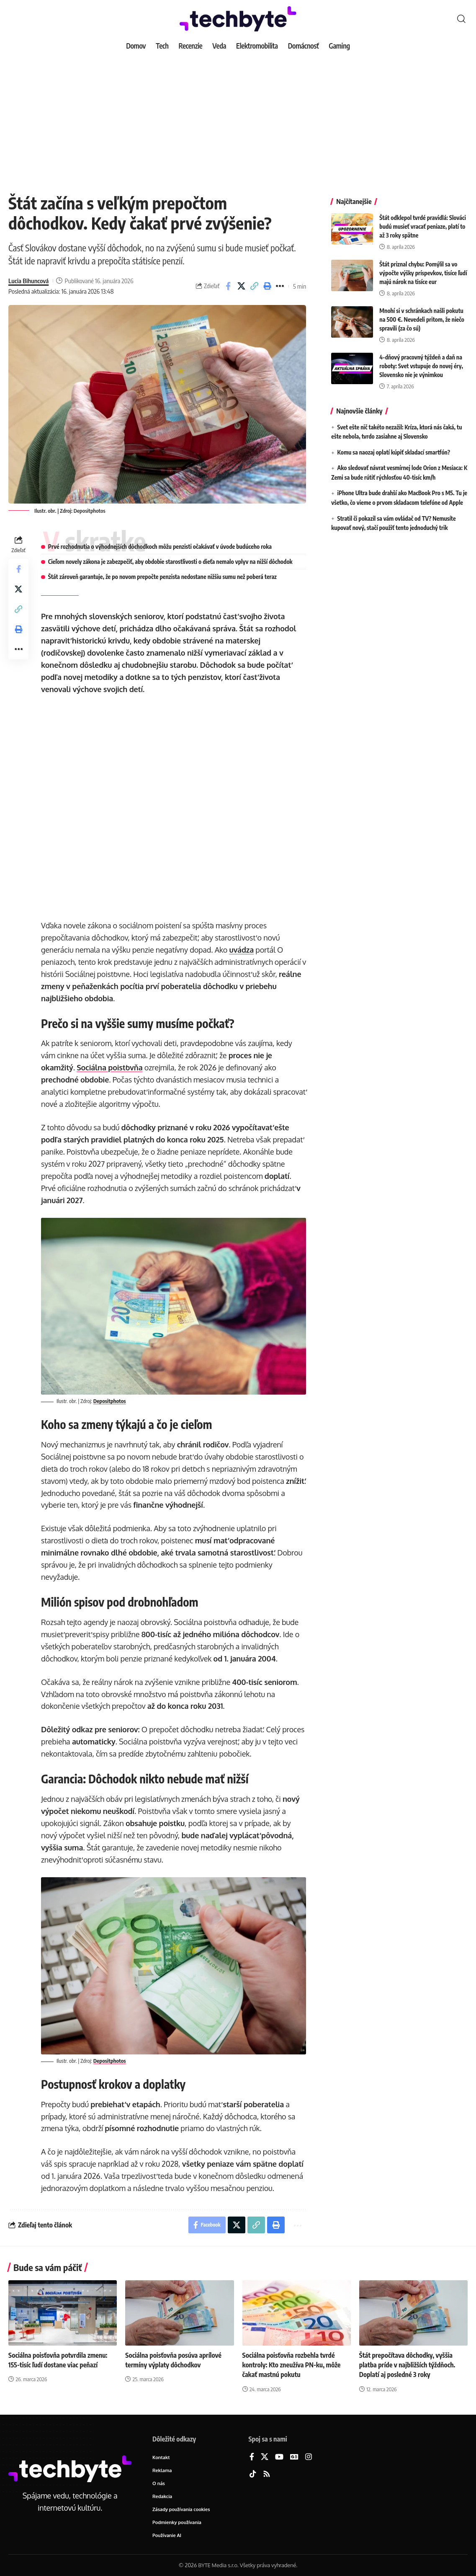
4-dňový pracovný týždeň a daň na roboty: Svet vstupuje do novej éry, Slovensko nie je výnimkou (421, 360)
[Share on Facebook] (228, 286)
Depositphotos (89, 510)
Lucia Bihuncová (28, 280)
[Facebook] (251, 2457)
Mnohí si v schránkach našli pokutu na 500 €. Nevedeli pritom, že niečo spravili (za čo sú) (421, 314)
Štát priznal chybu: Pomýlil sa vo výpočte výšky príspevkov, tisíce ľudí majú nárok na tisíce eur (423, 267)
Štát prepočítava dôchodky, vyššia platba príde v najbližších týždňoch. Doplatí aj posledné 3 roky (407, 2365)
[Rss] (267, 2474)
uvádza (241, 949)
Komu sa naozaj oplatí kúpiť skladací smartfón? (393, 446)
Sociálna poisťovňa (109, 1067)
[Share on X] (241, 286)
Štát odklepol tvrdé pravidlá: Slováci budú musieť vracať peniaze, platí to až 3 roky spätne (422, 221)
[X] (265, 2457)
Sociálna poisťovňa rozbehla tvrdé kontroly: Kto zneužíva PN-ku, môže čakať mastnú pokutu (291, 2365)
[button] (461, 19)
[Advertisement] (238, 117)
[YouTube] (279, 2457)
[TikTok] (252, 2474)
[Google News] (294, 2457)
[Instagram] (308, 2457)
